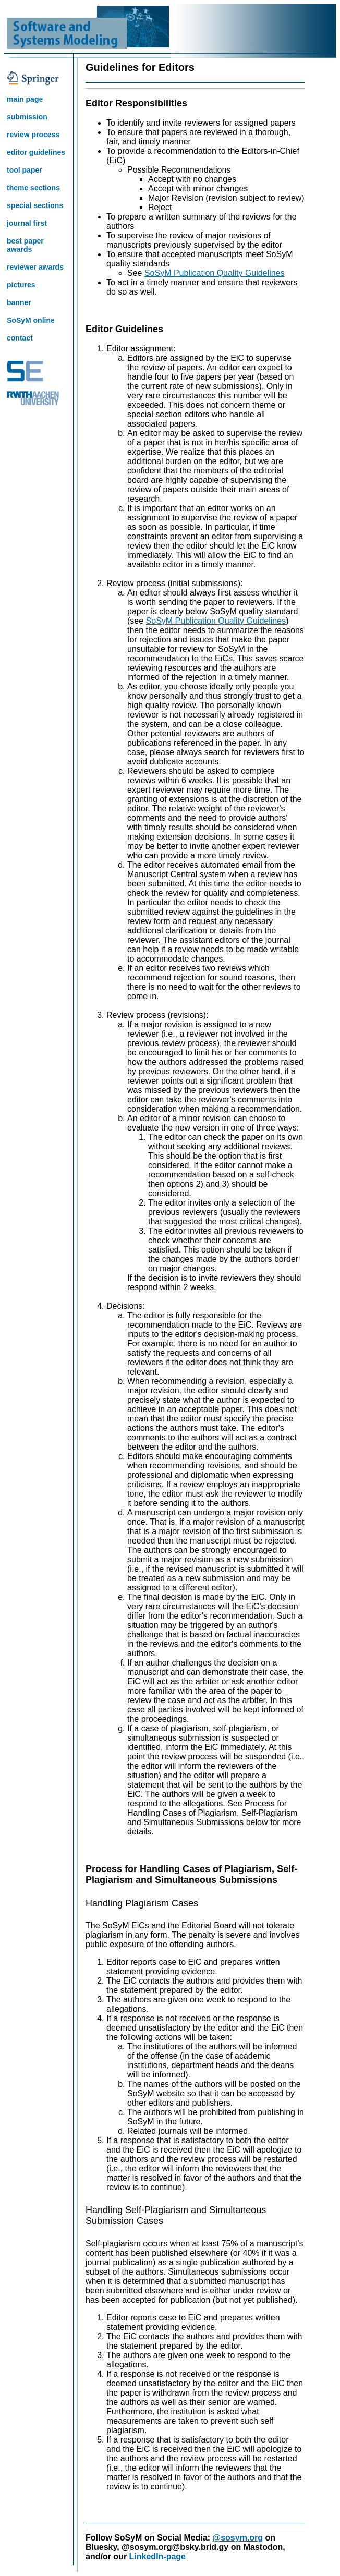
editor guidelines (36, 152)
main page (25, 99)
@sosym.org (238, 2537)
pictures (21, 285)
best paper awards (25, 245)
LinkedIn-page (157, 2556)
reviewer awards (35, 267)
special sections (35, 205)
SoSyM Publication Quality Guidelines (214, 273)
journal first (27, 223)
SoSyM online (31, 320)
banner (19, 302)
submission (27, 117)
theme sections (33, 188)
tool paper (24, 170)
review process (33, 134)
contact (20, 338)
